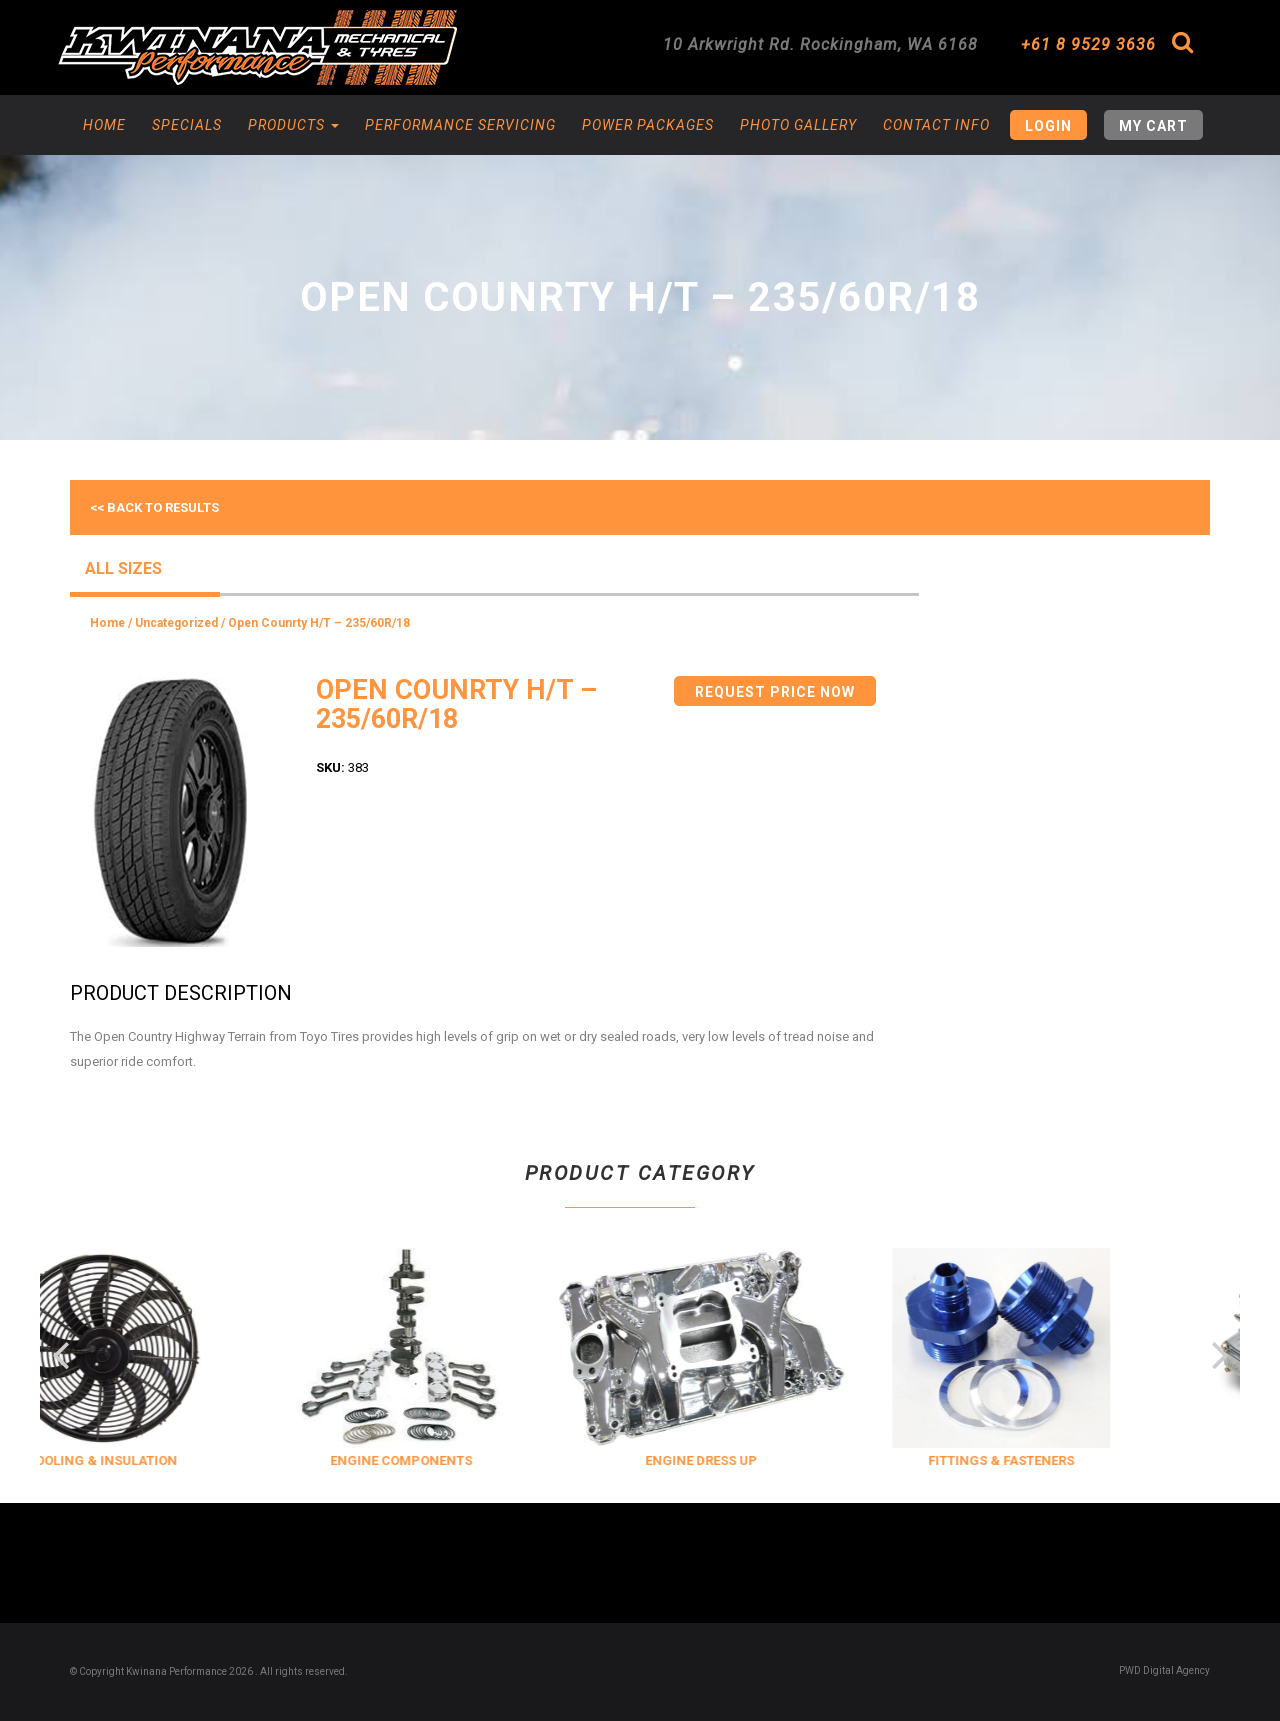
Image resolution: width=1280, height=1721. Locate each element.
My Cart (1153, 126)
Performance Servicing (460, 125)
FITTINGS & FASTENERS (1041, 1460)
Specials (187, 125)
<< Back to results (154, 507)
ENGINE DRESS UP (741, 1460)
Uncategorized (176, 623)
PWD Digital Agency (1164, 1670)
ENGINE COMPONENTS (441, 1460)
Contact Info (936, 125)
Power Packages (648, 125)
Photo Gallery (798, 125)
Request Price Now (775, 692)
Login (1048, 126)
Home (104, 125)
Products (293, 125)
